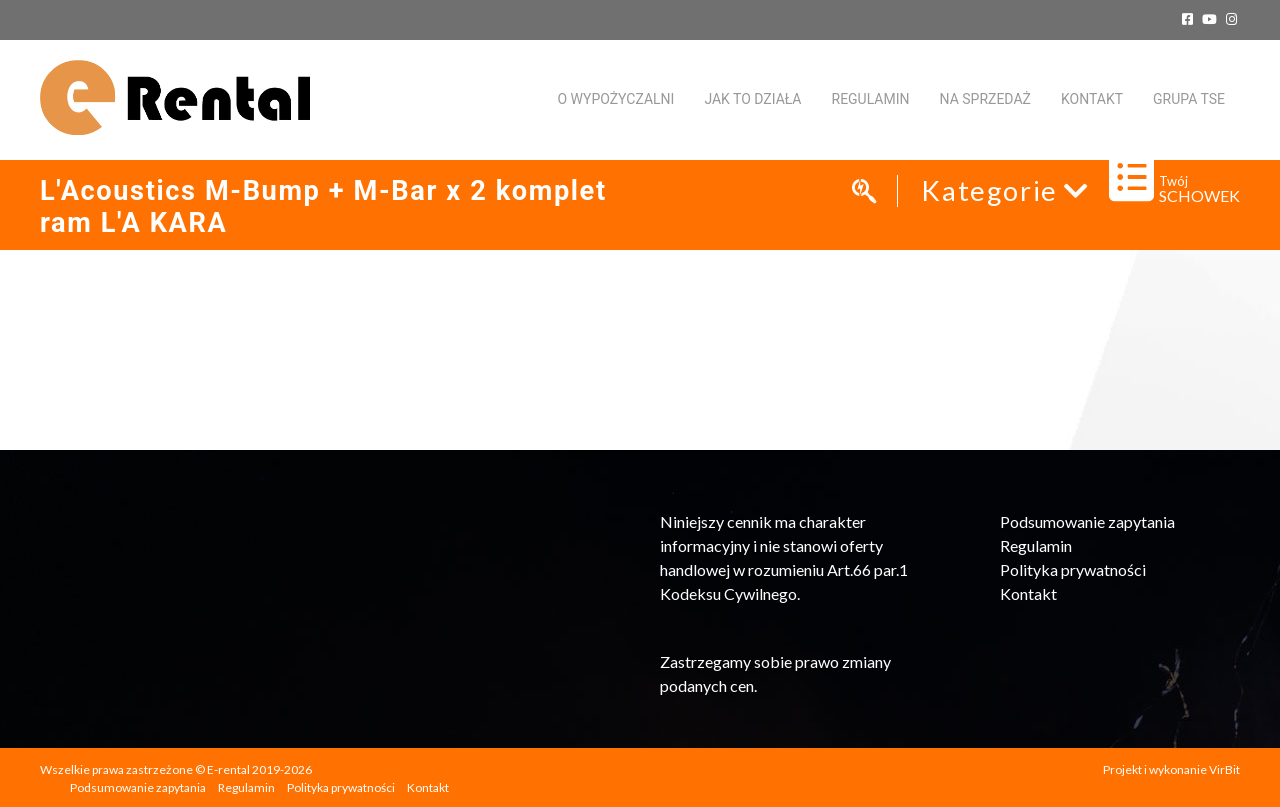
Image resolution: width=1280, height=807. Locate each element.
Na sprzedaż (985, 99)
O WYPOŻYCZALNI (615, 99)
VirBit (1224, 769)
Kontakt (1028, 593)
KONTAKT (1092, 99)
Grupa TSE (1189, 99)
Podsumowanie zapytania (1087, 521)
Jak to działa (752, 99)
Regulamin (871, 99)
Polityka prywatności (1073, 569)
